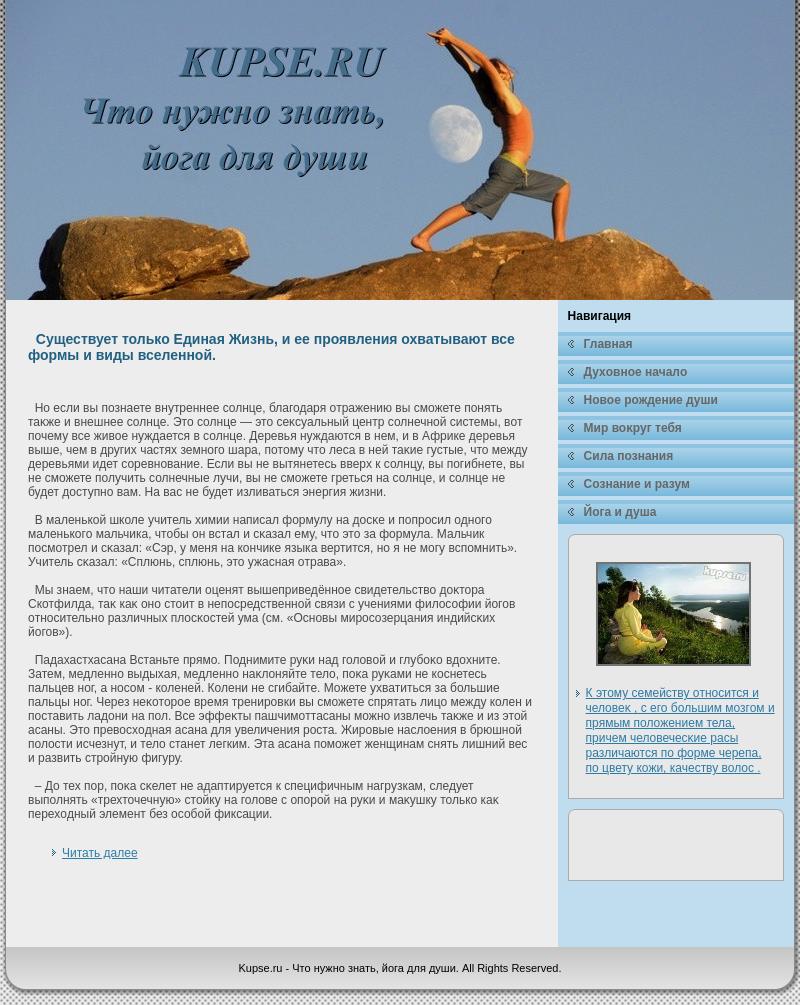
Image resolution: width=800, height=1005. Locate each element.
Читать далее (100, 853)
